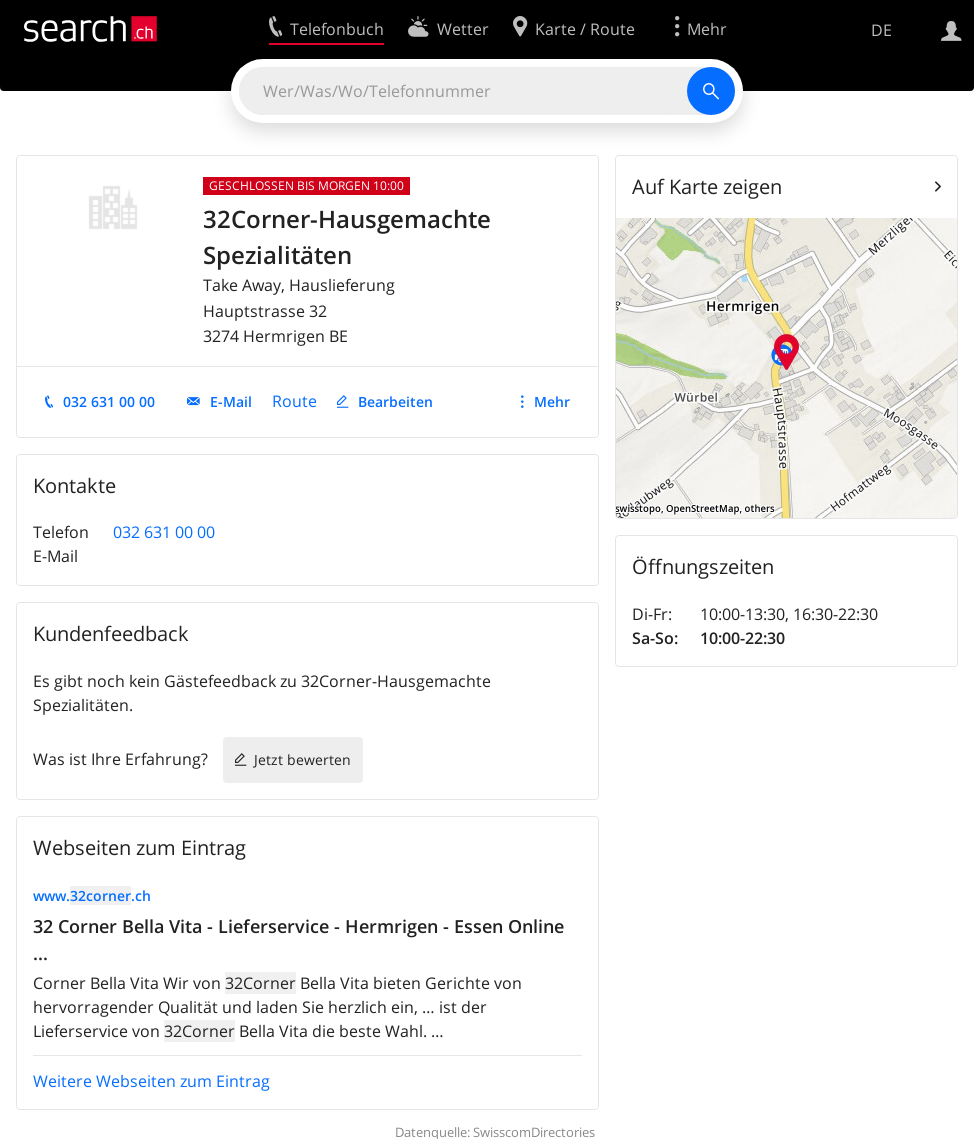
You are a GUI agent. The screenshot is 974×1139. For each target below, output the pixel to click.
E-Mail (231, 401)
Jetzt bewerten (302, 759)
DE (881, 30)
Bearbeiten (395, 401)
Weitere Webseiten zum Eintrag (151, 1081)
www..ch (92, 895)
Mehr (552, 401)
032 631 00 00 (109, 401)
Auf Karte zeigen (707, 186)
